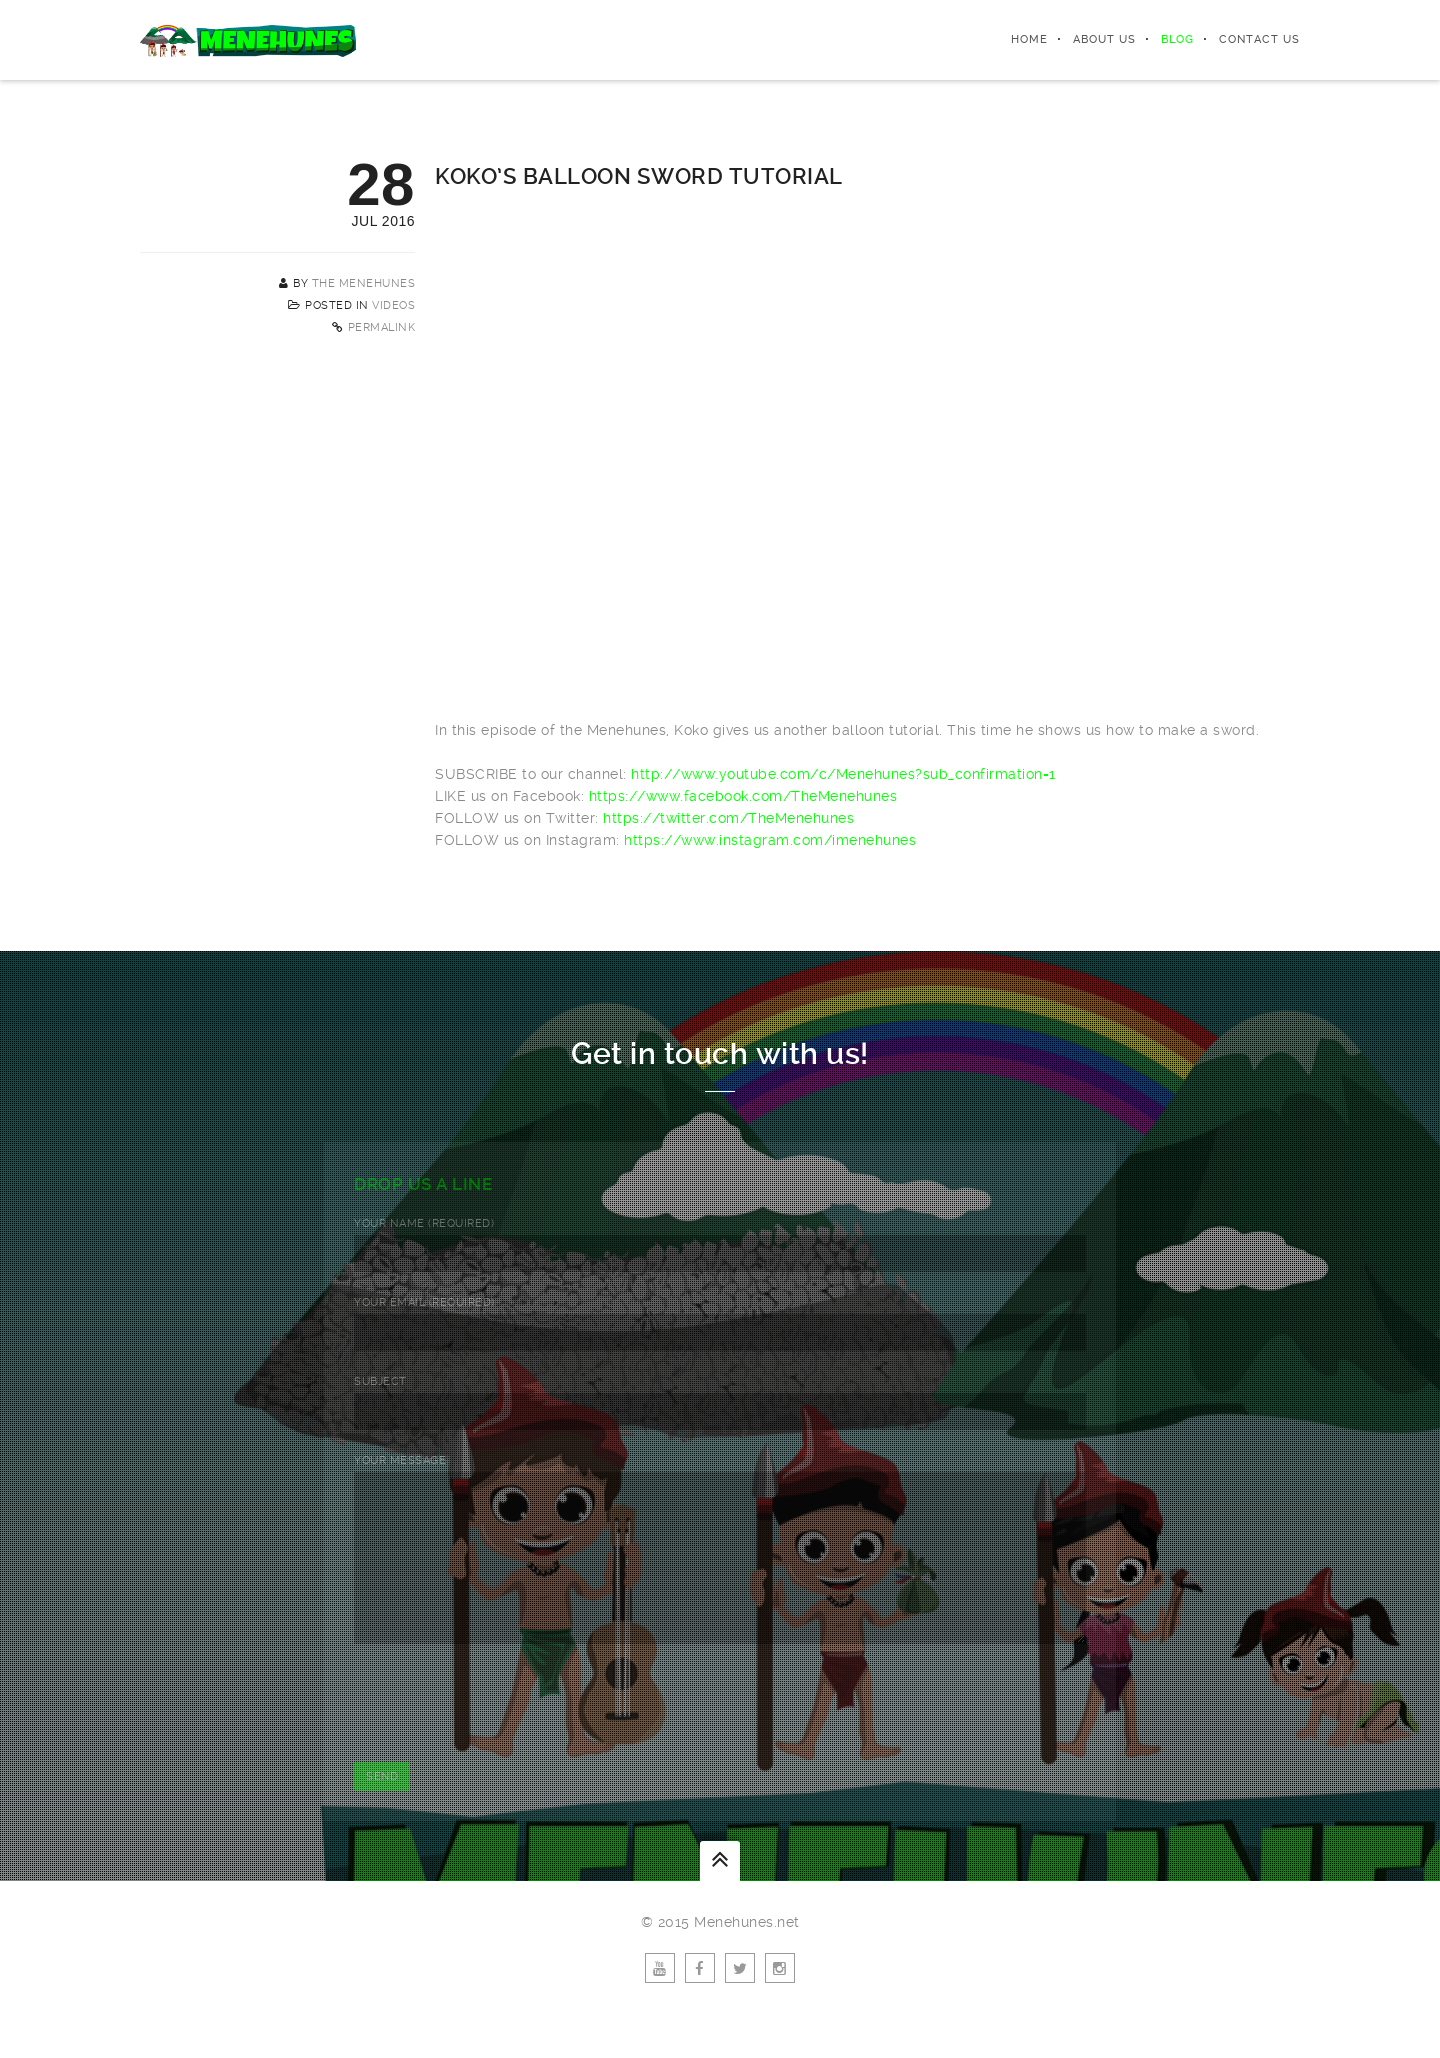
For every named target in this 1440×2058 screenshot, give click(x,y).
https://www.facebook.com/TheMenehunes (743, 796)
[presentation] (506, 1733)
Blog (1177, 39)
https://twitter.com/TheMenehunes (728, 818)
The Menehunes (364, 283)
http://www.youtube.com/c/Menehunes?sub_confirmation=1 (843, 774)
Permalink (382, 327)
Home (1029, 39)
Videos (393, 305)
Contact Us (1259, 39)
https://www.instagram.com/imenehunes (770, 840)
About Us (1104, 39)
